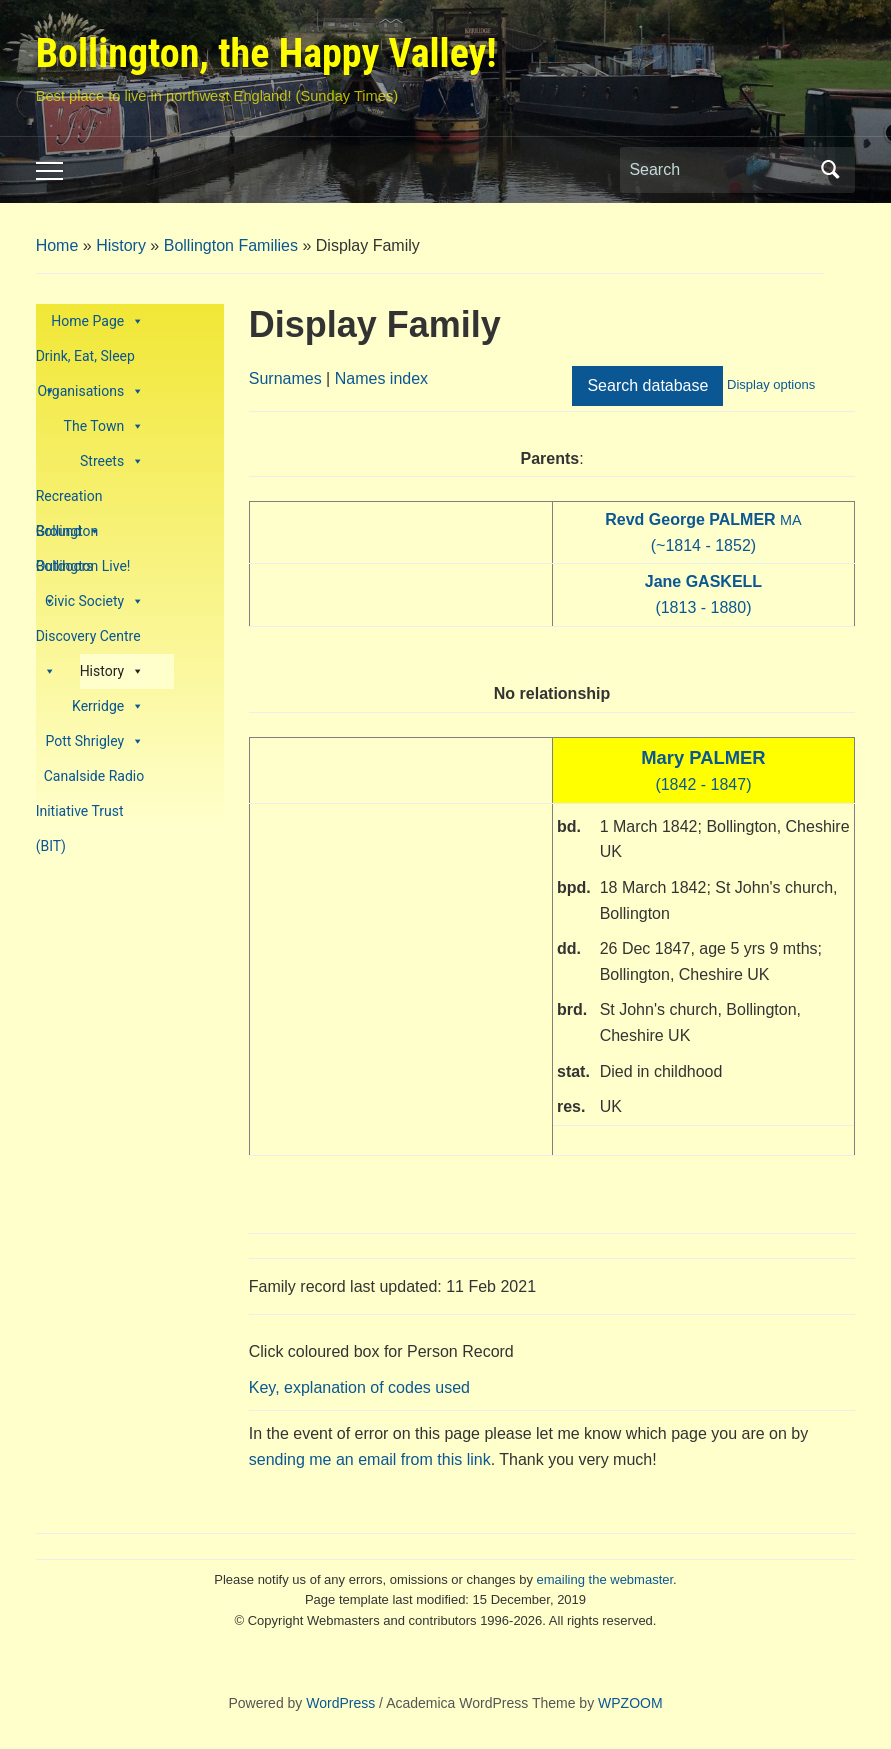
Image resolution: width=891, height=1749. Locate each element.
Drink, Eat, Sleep (85, 361)
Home (57, 245)
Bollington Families (231, 245)
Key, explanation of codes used (359, 1387)
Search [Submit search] (830, 170)
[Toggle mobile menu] (49, 171)
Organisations (91, 391)
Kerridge (108, 706)
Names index (381, 378)
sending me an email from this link (370, 1459)
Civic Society (94, 601)
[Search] (719, 170)
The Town (104, 426)
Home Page (97, 321)
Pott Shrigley (94, 741)
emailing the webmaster (605, 1579)
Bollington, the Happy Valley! (266, 53)
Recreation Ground (69, 501)
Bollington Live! (83, 571)
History (121, 245)
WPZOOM (630, 1703)
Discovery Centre (88, 641)
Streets (112, 461)
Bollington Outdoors (67, 536)
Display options (771, 384)
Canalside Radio (94, 776)
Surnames (285, 378)
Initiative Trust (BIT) (80, 816)
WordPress (340, 1703)
